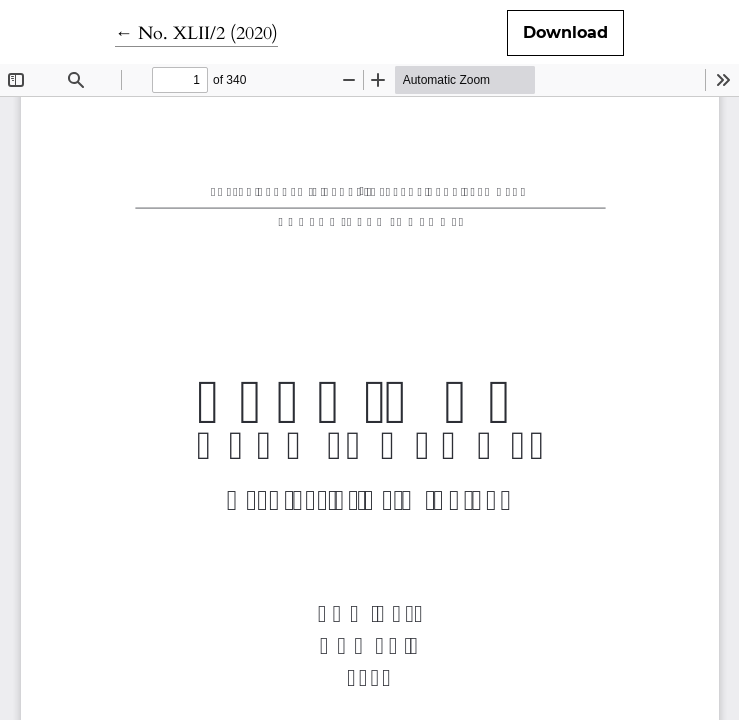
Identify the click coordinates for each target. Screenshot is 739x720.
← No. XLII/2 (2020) (196, 33)
